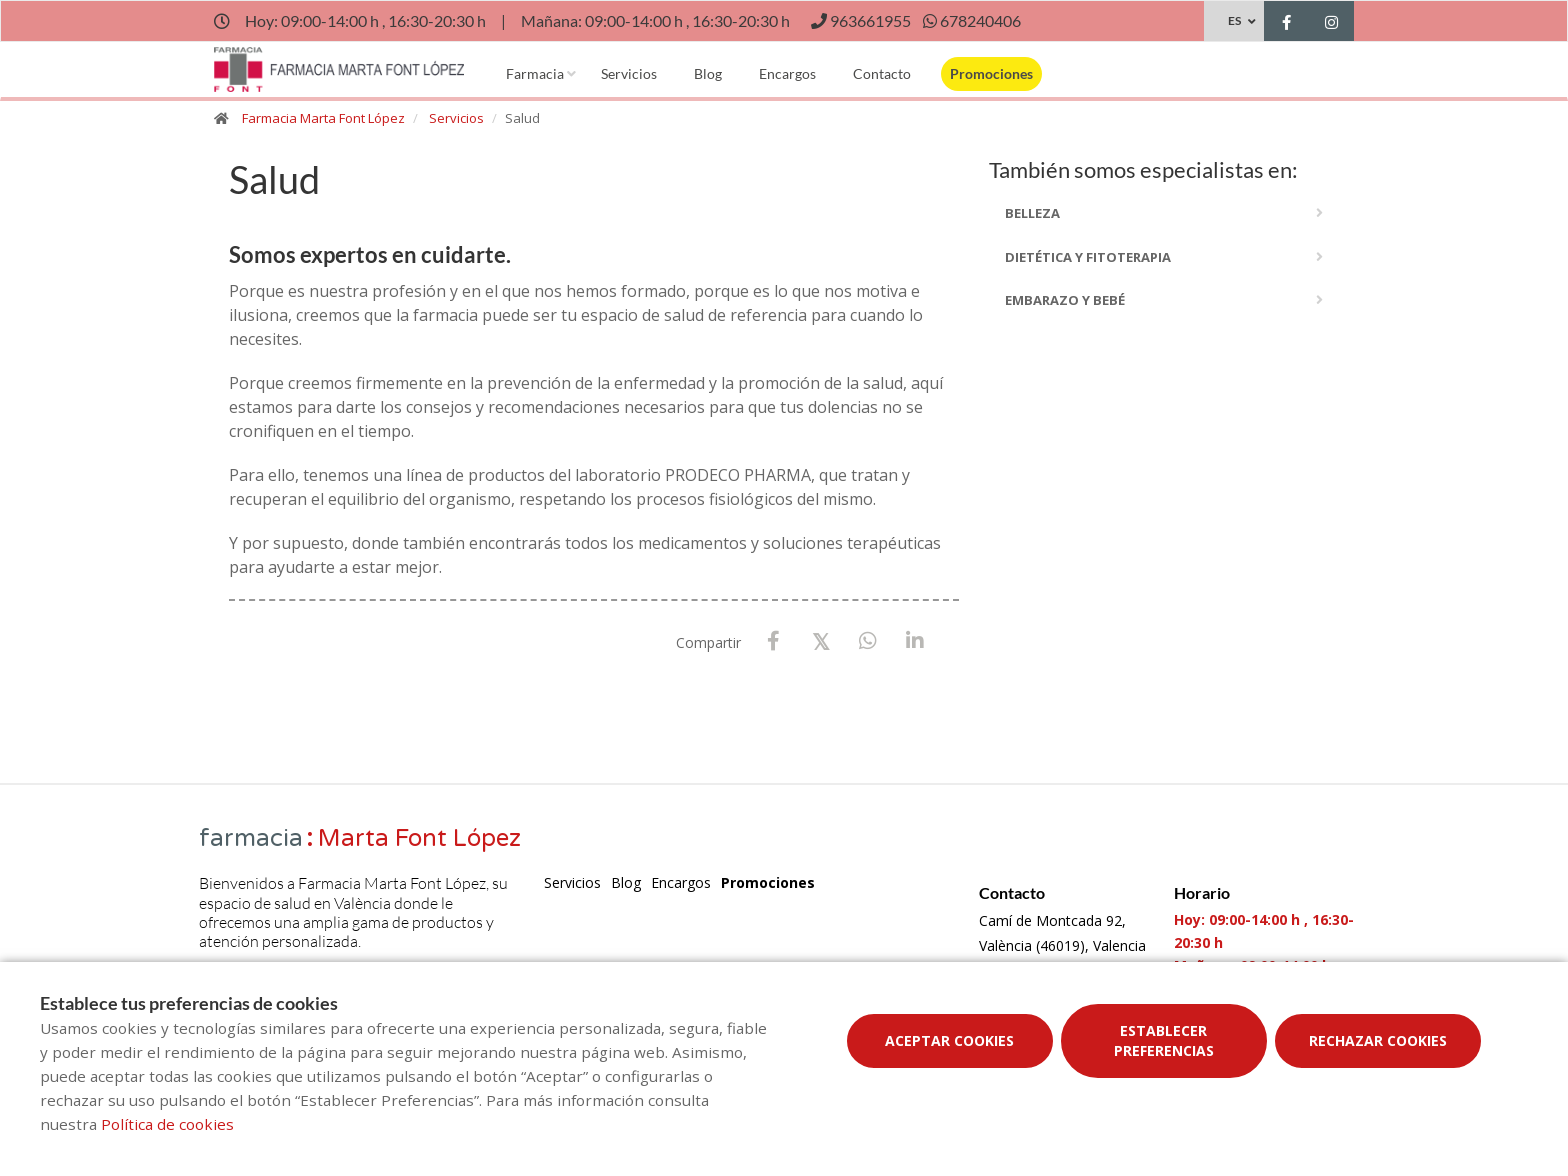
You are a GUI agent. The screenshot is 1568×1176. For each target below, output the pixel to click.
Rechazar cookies (1378, 1040)
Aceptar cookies (949, 1040)
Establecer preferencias (1164, 1040)
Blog (708, 73)
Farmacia (535, 73)
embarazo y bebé (1065, 300)
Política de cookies (167, 1124)
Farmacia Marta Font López (323, 118)
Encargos (787, 73)
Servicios (629, 73)
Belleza (1032, 213)
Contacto (882, 73)
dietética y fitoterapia (1088, 257)
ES (1234, 20)
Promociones (991, 73)
